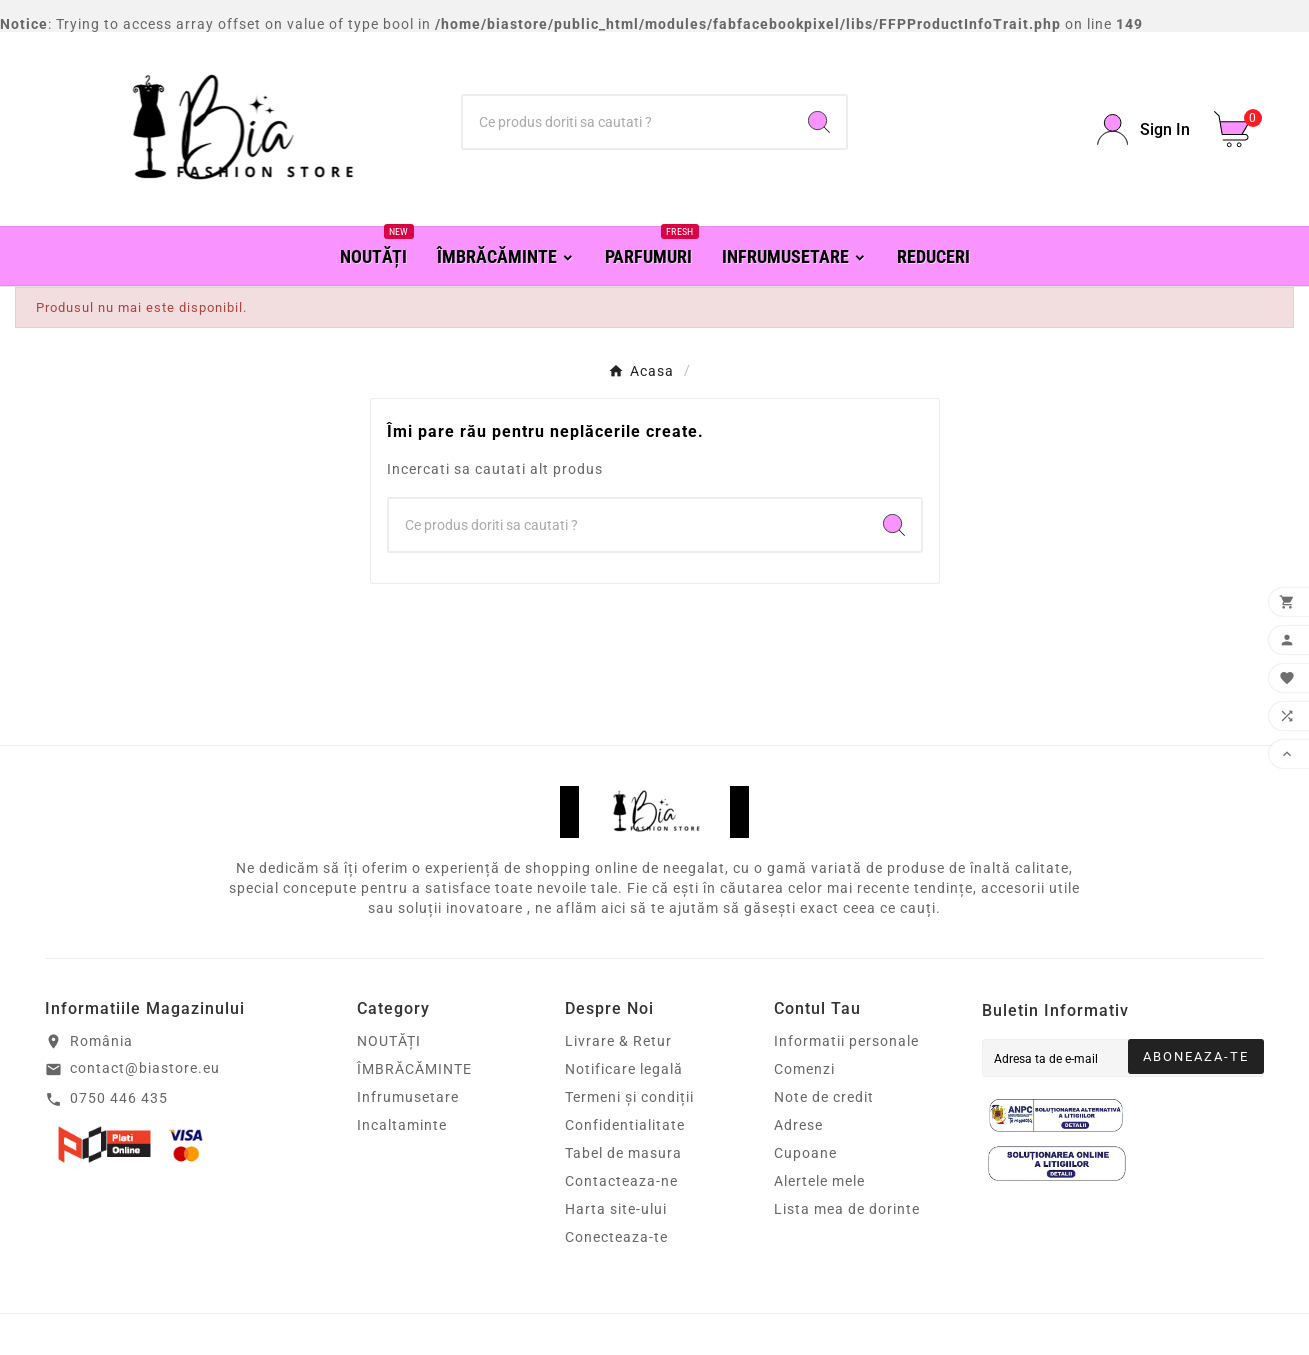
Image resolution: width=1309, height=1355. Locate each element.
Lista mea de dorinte (847, 1209)
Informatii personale (846, 1041)
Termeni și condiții (629, 1097)
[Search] (819, 122)
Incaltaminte (402, 1125)
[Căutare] (627, 122)
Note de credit (824, 1097)
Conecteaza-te (616, 1237)
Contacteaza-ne (621, 1181)
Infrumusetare (408, 1097)
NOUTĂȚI (389, 1041)
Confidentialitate (625, 1125)
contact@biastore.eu (145, 1068)
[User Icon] (1143, 129)
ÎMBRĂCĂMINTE (414, 1069)
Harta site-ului (616, 1209)
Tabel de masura (623, 1153)
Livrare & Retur (618, 1041)
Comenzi (804, 1069)
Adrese (798, 1125)
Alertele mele (819, 1181)
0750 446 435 (119, 1098)
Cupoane (805, 1153)
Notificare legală (624, 1069)
